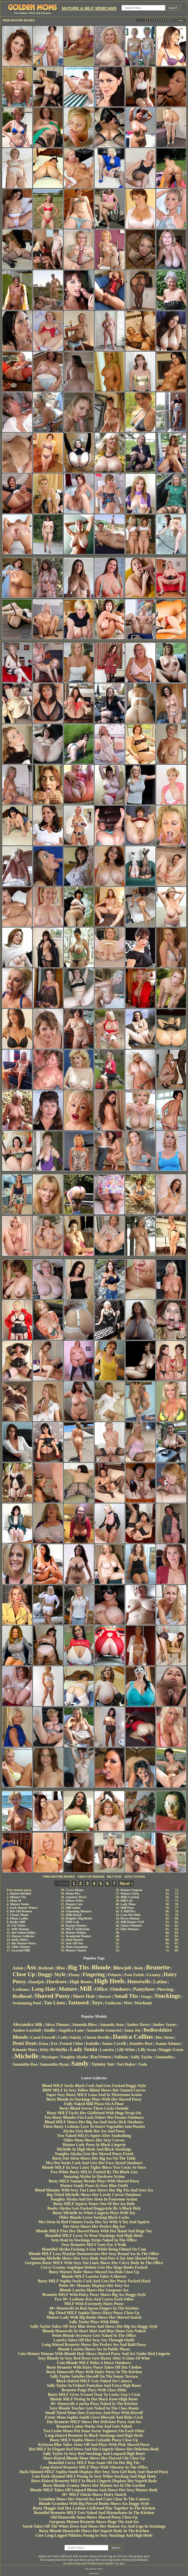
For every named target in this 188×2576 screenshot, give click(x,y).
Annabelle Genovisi (103, 2030)
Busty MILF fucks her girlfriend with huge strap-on (94, 2113)
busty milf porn (62, 2556)
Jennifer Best (140, 2043)
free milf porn (70, 2559)
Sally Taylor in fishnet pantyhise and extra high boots (94, 2385)
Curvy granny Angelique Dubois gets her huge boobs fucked (94, 2267)
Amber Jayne (164, 2024)
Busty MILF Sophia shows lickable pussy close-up (94, 2440)
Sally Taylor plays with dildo (94, 2322)
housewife (139, 1981)
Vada (142, 2064)
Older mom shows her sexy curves (94, 2140)
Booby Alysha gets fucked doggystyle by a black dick (94, 2208)
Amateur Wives (48, 1236)
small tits (126, 1996)
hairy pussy (87, 2559)
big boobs (114, 2559)
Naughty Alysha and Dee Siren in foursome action (94, 2199)
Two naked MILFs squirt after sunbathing (94, 2135)
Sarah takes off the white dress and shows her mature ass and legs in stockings (94, 2526)
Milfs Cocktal (129, 1897)
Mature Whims (171, 1811)
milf (86, 1988)
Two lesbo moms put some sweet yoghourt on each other (94, 2431)
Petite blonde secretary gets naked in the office (94, 2335)
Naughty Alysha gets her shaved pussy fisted (94, 2154)
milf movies (80, 2556)
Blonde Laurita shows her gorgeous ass (93, 2290)
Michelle (26, 2056)
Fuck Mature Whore (140, 578)
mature (68, 1989)
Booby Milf (78, 619)
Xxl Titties (109, 619)
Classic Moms (17, 619)
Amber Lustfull (27, 2030)
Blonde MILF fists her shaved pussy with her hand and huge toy (94, 2231)
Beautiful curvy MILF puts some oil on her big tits (94, 2462)
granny (154, 1974)
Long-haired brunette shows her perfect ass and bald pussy (94, 2344)
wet (128, 2002)
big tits (78, 1967)
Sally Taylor (142, 2057)
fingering (94, 1974)
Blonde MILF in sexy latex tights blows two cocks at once (94, 2167)
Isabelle (92, 2043)
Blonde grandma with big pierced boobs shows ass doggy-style (94, 2503)
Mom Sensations (109, 1852)
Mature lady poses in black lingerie (94, 2144)
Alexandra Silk (27, 2024)
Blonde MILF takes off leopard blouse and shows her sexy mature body (94, 2490)
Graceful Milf (140, 1194)
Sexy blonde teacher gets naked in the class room (94, 2408)
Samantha (164, 2057)
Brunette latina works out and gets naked (94, 2426)
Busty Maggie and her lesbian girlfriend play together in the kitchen (94, 2508)
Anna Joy (132, 2030)
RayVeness (101, 2056)
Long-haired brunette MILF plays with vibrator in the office (94, 2467)
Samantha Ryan (54, 2064)
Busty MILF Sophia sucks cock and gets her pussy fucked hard (94, 2281)
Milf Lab (126, 1900)
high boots (81, 1981)
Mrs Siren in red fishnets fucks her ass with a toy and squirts (94, 2222)
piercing (165, 1989)
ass (31, 1967)
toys (96, 2002)
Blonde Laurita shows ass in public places (94, 2349)
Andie (50, 2030)
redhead (22, 1996)
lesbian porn (96, 2563)
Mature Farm (129, 1893)
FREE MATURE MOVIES (19, 20)
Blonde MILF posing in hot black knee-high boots (94, 2399)
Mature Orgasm (171, 1852)
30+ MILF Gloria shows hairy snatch (94, 2494)
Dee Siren (164, 2037)
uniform (113, 2002)
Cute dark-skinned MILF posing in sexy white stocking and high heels (94, 2476)
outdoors (120, 1989)
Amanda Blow (84, 2024)
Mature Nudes (109, 578)
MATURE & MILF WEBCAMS (89, 8)
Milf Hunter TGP (132, 1922)
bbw (60, 1967)
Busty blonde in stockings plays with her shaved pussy (94, 2099)
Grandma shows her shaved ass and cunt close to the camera (94, 2499)
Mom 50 (78, 578)
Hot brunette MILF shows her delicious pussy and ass (94, 2422)
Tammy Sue (102, 2064)
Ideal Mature (48, 1852)
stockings (167, 1995)
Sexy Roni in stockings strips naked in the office (94, 2240)
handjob (36, 1982)
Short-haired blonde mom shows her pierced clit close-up (94, 2458)
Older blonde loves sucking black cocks (94, 2217)
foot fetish (134, 1975)
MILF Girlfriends (140, 1811)
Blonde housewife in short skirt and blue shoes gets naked (94, 2331)
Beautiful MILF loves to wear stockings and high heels (94, 2235)
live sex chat (125, 2556)
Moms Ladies (48, 619)
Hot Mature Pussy (78, 1194)
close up (24, 1974)
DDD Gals (78, 1811)
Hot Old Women (171, 578)
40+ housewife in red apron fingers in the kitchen (94, 2308)
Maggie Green (171, 2049)
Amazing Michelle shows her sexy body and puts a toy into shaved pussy (94, 2258)
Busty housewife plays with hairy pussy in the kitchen (94, 2372)
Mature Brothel (17, 578)
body (138, 1968)
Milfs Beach (17, 1811)
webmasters (94, 2573)
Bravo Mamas (129, 1918)
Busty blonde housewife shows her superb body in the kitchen (94, 2531)
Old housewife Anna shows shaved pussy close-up (93, 2517)
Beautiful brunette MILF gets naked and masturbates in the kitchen (94, 2512)
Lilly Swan (147, 2049)
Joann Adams (167, 2043)
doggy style (52, 1974)
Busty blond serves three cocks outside (94, 2108)
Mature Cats (109, 1236)
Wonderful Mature (17, 1852)
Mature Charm (140, 1852)
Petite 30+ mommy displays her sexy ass (94, 2285)
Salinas (121, 2056)
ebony (74, 1974)
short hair (84, 1996)
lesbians (21, 1989)
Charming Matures (171, 1236)
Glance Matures (131, 1925)
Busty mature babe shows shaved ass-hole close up (94, 2272)
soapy (146, 1996)
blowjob (122, 1968)
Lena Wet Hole (130, 1914)
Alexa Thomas (57, 2024)
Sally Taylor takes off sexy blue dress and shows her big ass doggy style (94, 2326)
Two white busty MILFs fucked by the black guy (94, 2172)
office (101, 1989)
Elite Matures (129, 1929)
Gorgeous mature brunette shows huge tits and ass (94, 2522)
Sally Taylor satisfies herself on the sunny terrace (94, 2376)
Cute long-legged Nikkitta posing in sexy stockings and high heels (94, 2535)
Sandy (80, 2063)
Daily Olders (48, 1194)
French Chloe (71, 2043)
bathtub (46, 1968)
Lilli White (126, 2049)
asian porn (80, 2563)
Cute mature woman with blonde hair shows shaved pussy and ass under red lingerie (94, 2353)
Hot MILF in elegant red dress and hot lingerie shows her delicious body (94, 2449)
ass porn (68, 2563)
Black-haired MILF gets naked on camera (94, 2381)
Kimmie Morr (25, 2049)
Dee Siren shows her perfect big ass (94, 2226)
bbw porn (101, 2559)
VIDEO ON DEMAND (91, 1876)
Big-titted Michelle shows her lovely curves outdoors (94, 2194)
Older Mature (109, 1194)
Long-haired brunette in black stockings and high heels (94, 2435)
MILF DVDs (114, 1876)
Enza (43, 2043)
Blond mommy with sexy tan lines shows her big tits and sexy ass (94, 2190)
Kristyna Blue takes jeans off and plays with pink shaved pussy (94, 2444)
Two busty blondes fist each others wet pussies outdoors (94, 2117)
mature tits (45, 2556)
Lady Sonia (83, 2049)
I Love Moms (171, 1194)
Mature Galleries (17, 1194)
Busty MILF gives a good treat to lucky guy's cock (94, 2394)
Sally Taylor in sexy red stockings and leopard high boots (94, 2453)
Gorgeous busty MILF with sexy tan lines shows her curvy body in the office (94, 2263)
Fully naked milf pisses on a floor (94, 2104)
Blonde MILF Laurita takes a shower (94, 2276)
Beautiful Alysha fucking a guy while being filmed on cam (94, 2249)
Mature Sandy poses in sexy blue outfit (94, 2185)
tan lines (54, 2003)
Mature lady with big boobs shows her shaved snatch (94, 2317)
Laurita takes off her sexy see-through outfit (94, 2340)
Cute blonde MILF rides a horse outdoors (94, 2363)
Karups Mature (109, 1811)
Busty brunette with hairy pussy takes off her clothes (93, 2367)
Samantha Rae (25, 2064)
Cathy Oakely (69, 2037)
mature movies (98, 2556)
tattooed (78, 2002)
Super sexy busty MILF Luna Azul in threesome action (94, 2094)
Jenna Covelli (114, 2043)
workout (143, 2002)
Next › (181, 20)
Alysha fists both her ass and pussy (94, 2131)
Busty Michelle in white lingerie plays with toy (94, 2213)
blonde (101, 1967)
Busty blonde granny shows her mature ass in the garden (94, 2485)
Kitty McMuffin (53, 2049)
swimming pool (27, 2003)
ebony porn (128, 2559)
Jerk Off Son (78, 1852)
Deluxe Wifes (78, 1236)
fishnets (114, 1975)
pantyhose (143, 1989)
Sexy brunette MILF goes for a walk (94, 2244)
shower (104, 1996)
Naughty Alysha (74, 2057)
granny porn (142, 2556)
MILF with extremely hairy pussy (94, 2303)
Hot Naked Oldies (171, 619)
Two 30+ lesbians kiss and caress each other (94, 2299)
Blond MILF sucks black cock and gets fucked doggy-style (94, 2085)
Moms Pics (17, 1236)
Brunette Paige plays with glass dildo (94, 2390)
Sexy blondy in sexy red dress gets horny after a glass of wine (94, 2358)
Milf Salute (140, 1236)
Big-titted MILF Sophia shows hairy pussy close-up (94, 2313)
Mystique (49, 2057)
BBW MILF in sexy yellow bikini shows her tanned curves (94, 2090)
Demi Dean (24, 2043)
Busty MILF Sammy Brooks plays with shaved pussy (94, 2181)
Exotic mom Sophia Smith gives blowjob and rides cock (94, 2417)
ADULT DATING (134, 1876)
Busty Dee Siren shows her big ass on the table (94, 2158)
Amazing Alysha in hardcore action (94, 2176)
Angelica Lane (71, 2030)
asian (18, 1967)
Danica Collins (133, 2036)
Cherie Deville (97, 2037)
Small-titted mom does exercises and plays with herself (94, 2412)
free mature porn (50, 2559)
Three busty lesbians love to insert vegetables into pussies (94, 2126)
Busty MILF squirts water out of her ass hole (94, 2204)
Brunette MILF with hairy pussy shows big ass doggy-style (94, 2294)
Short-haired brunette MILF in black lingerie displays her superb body (94, 2481)
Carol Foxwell (42, 2037)
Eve (54, 2043)
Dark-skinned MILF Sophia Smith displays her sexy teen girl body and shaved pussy (94, 2472)
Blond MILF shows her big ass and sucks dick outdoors (94, 2122)
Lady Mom (127, 1904)
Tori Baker (126, 2064)
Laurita (107, 2049)
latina (160, 1981)
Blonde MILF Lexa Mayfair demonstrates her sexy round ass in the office (94, 2253)
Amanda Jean (112, 2024)
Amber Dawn (137, 2024)
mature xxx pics (115, 2563)
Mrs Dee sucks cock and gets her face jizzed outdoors (94, 2163)
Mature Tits (48, 578)
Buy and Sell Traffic (94, 2569)
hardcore (57, 1981)
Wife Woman (140, 619)
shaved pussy (52, 1995)
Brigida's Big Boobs (48, 1811)
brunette (158, 1967)
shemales (142, 2559)
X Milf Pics (127, 1911)
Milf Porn (127, 1907)
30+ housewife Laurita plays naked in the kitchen (94, 2403)
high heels (109, 1981)
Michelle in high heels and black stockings (94, 2149)
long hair (44, 1989)
